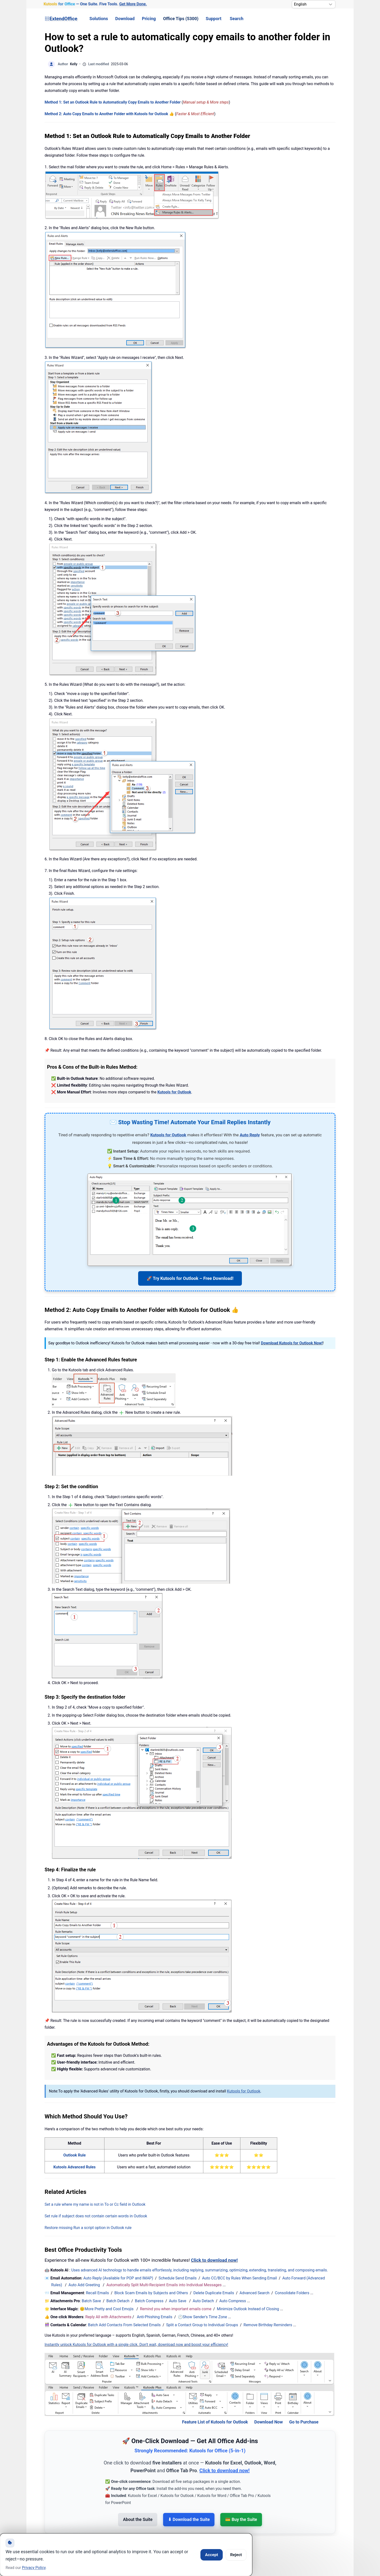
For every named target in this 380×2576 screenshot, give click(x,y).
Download (125, 18)
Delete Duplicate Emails (213, 2293)
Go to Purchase (303, 2422)
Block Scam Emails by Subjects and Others (151, 2293)
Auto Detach (203, 2301)
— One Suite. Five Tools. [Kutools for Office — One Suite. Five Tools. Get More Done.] (95, 4)
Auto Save (177, 2301)
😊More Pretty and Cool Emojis (107, 2309)
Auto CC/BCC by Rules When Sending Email (239, 2278)
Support (214, 18)
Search (236, 18)
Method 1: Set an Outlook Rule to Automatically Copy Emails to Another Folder (113, 102)
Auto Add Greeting (85, 2285)
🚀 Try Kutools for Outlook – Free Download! (190, 1278)
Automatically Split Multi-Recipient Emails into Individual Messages (164, 2285)
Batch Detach (117, 2301)
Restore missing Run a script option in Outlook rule (88, 2227)
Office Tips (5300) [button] (180, 18)
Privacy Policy (34, 2567)
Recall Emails (97, 2293)
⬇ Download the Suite (189, 2519)
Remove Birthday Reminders (268, 2325)
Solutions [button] (98, 18)
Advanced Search (254, 2293)
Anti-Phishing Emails (154, 2317)
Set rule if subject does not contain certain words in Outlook (96, 2216)
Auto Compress (232, 2301)
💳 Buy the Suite (241, 2519)
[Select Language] (313, 4)
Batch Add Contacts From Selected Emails (124, 2325)
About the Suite (137, 2519)
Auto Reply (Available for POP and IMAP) (118, 2278)
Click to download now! (214, 2260)
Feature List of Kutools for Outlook (215, 2422)
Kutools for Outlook (174, 1092)
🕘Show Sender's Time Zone (202, 2317)
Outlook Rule (74, 2155)
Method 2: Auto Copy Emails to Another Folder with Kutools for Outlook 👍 (110, 114)
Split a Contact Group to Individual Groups (202, 2325)
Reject (236, 2554)
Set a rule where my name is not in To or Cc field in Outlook (95, 2204)
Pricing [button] (149, 18)
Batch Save (91, 2301)
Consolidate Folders (292, 2293)
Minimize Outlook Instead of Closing (248, 2309)
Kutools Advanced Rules (74, 2167)
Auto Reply (250, 1134)
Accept (211, 2554)
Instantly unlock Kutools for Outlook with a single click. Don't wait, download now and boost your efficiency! (136, 2344)
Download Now (268, 2422)
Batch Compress (149, 2301)
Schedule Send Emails (177, 2278)
